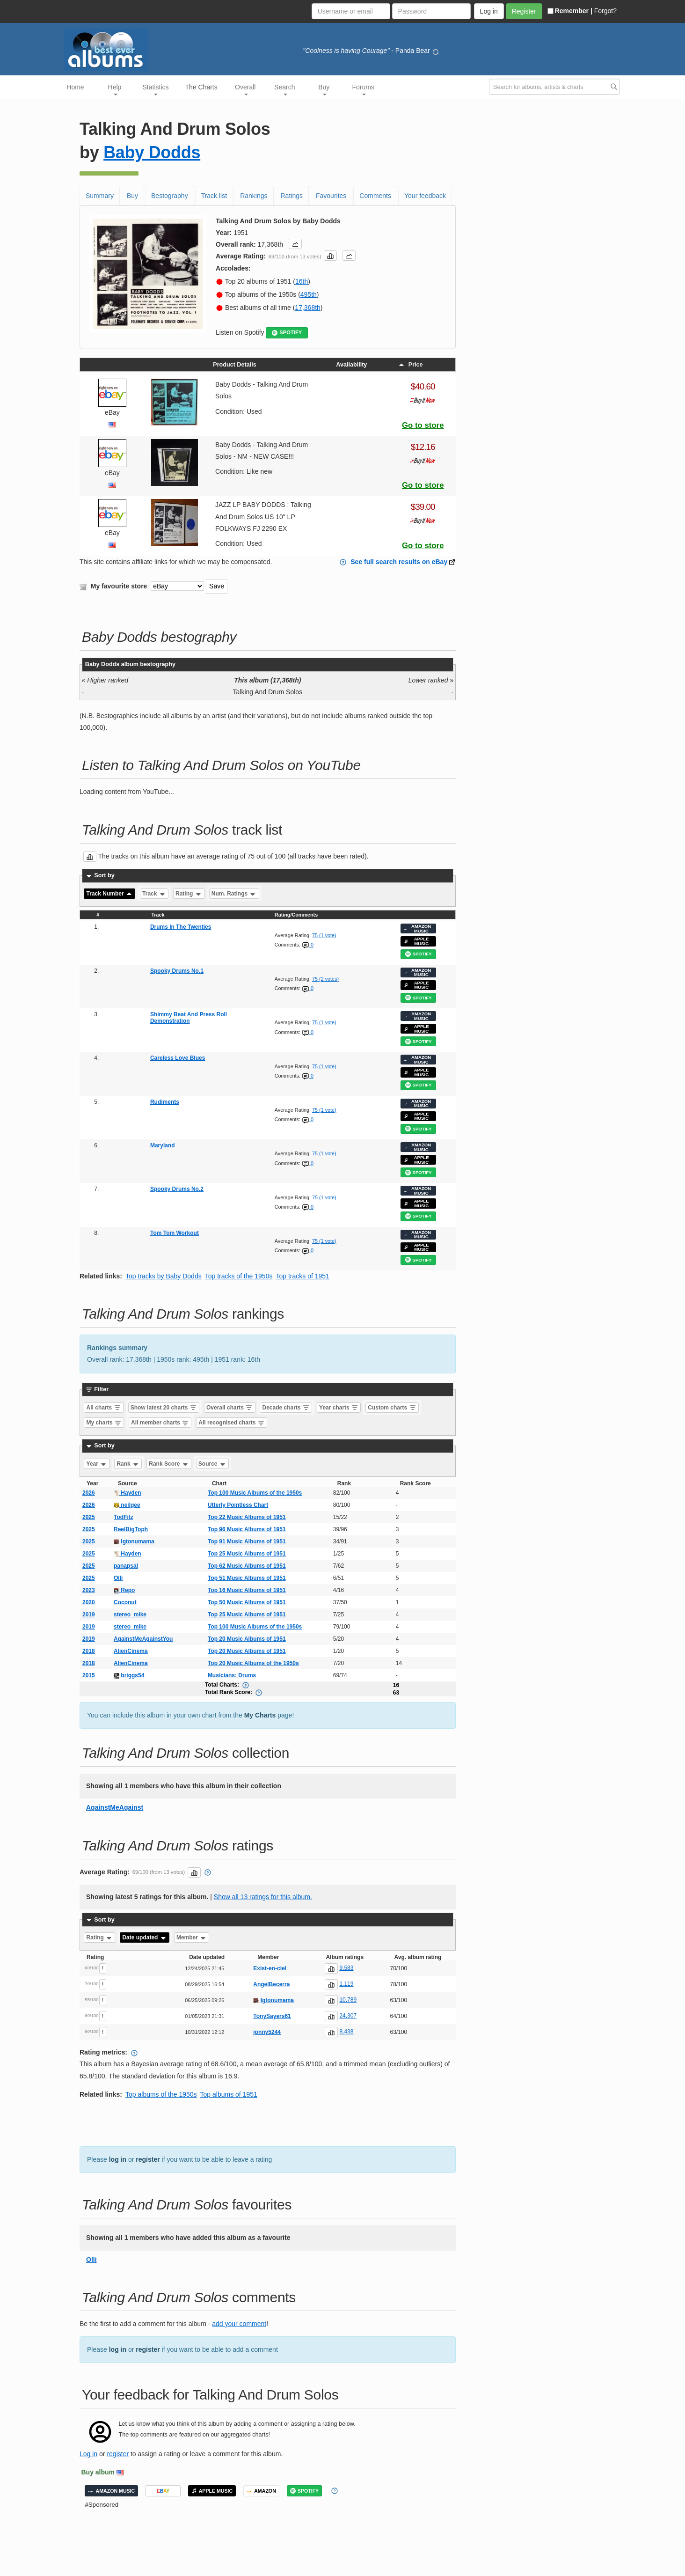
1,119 (346, 1984)
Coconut (125, 1602)
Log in (88, 2454)
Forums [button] (363, 89)
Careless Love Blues (177, 1058)
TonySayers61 (272, 2016)
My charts (104, 1422)
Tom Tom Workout (174, 1233)
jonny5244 (267, 2032)
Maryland (162, 1145)
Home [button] (75, 87)
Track (154, 893)
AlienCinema (131, 1651)
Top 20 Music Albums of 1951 (247, 1639)
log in (117, 2159)
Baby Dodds (151, 152)
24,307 (348, 2015)
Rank (128, 1463)
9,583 (346, 1968)
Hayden (127, 1493)
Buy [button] (323, 89)
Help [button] (115, 89)
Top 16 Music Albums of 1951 (247, 1590)
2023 (88, 1590)
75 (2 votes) (325, 979)
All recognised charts (231, 1422)
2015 (88, 1675)
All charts (104, 1407)
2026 (88, 1493)
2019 (88, 1614)
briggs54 (129, 1675)
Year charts (338, 1407)
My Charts (260, 1715)
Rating (188, 893)
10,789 (348, 1999)
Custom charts (392, 1407)
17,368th (308, 307)
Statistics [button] (156, 89)
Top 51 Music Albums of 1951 (247, 1578)
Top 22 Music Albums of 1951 (247, 1517)
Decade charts (286, 1407)
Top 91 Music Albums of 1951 (247, 1541)
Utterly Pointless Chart (238, 1505)
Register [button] (524, 11)
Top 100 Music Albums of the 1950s (255, 1493)
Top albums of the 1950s (161, 2094)
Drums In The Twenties (180, 927)
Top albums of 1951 (228, 2094)
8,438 (346, 2031)
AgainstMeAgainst (114, 1807)
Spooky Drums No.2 (177, 1189)
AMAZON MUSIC (417, 928)
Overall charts (229, 1407)
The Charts (201, 87)
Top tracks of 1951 (302, 1276)
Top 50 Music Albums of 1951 (247, 1602)
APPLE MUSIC (416, 941)
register (148, 2159)
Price (410, 364)
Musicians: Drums (232, 1675)
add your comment (239, 2323)
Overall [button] (245, 89)
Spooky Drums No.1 (177, 971)
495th (308, 294)
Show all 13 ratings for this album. (263, 1897)
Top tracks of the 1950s (239, 1276)
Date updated (144, 1937)
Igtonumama (134, 1541)
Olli (118, 1578)
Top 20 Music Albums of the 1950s (253, 1663)
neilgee (127, 1505)
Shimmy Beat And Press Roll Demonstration (188, 1017)
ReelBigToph (131, 1529)
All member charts (160, 1422)
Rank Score (169, 1463)
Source (212, 1463)
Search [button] (284, 89)
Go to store (423, 425)
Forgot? (605, 11)
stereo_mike (130, 1614)
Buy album (98, 2472)
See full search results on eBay (398, 561)
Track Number (110, 893)
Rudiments (164, 1102)
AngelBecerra (271, 1984)
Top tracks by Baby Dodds (163, 1276)
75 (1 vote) (324, 935)
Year (97, 1463)
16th (301, 281)
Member (191, 1937)
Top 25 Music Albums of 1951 (247, 1553)
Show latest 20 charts (164, 1407)
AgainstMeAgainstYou (143, 1639)
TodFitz (123, 1517)
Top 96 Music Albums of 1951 (247, 1529)
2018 (88, 1651)
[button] (295, 244)
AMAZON (261, 2491)
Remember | (569, 11)
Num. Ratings (234, 893)
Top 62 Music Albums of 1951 (247, 1566)
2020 (88, 1602)
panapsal (126, 1566)
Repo (124, 1590)
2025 (88, 1517)
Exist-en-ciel (269, 1968)
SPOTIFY (287, 333)
